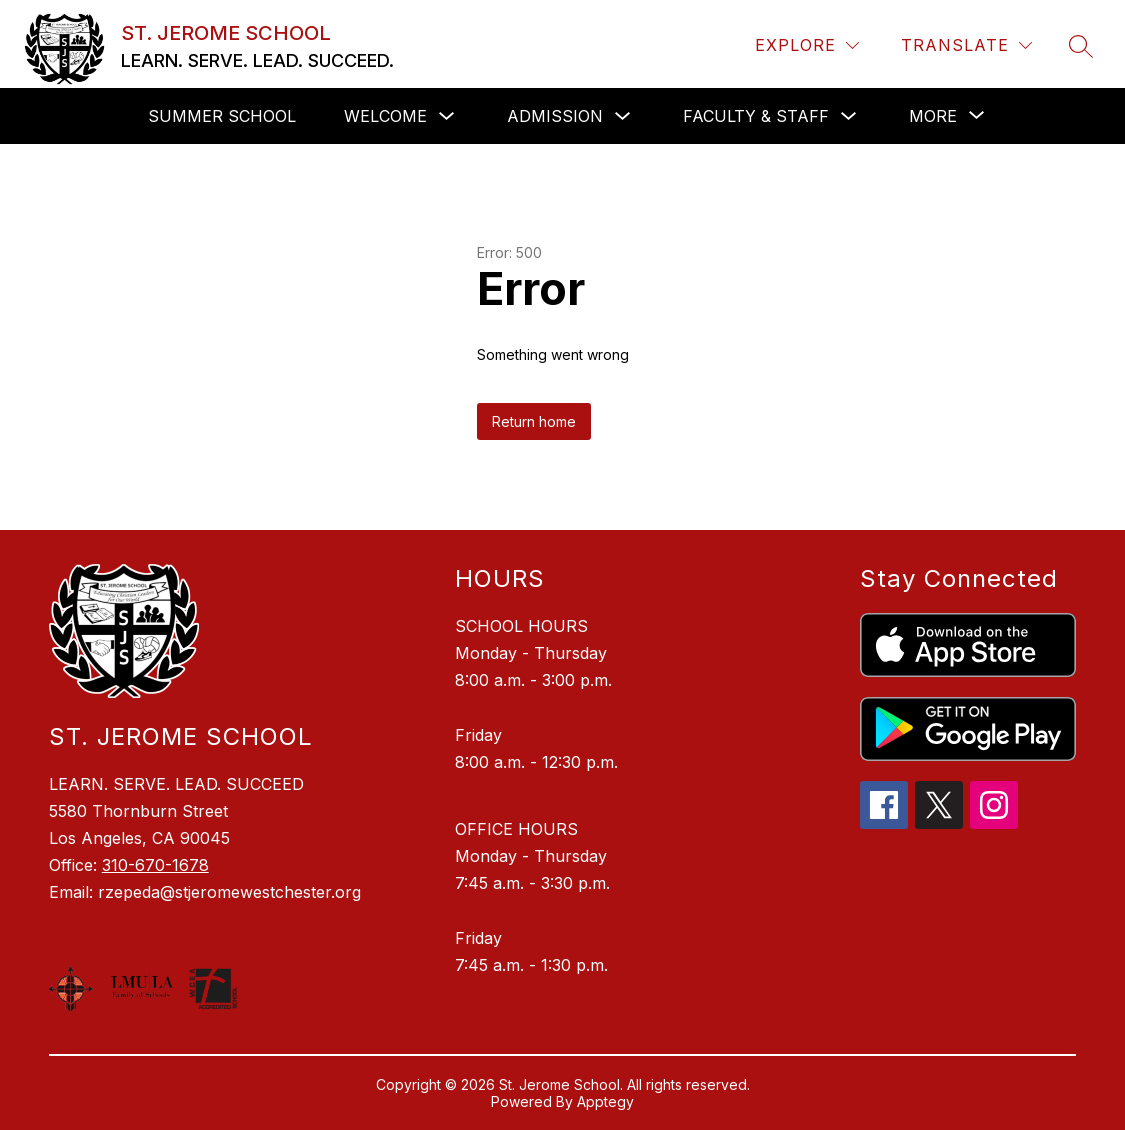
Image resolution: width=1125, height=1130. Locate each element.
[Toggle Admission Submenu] (623, 116)
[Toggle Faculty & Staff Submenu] (849, 116)
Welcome (385, 116)
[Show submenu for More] (933, 116)
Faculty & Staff (756, 116)
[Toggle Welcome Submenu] (447, 116)
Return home (534, 421)
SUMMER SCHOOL (222, 116)
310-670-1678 (155, 865)
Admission (555, 116)
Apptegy (605, 1101)
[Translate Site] (966, 45)
